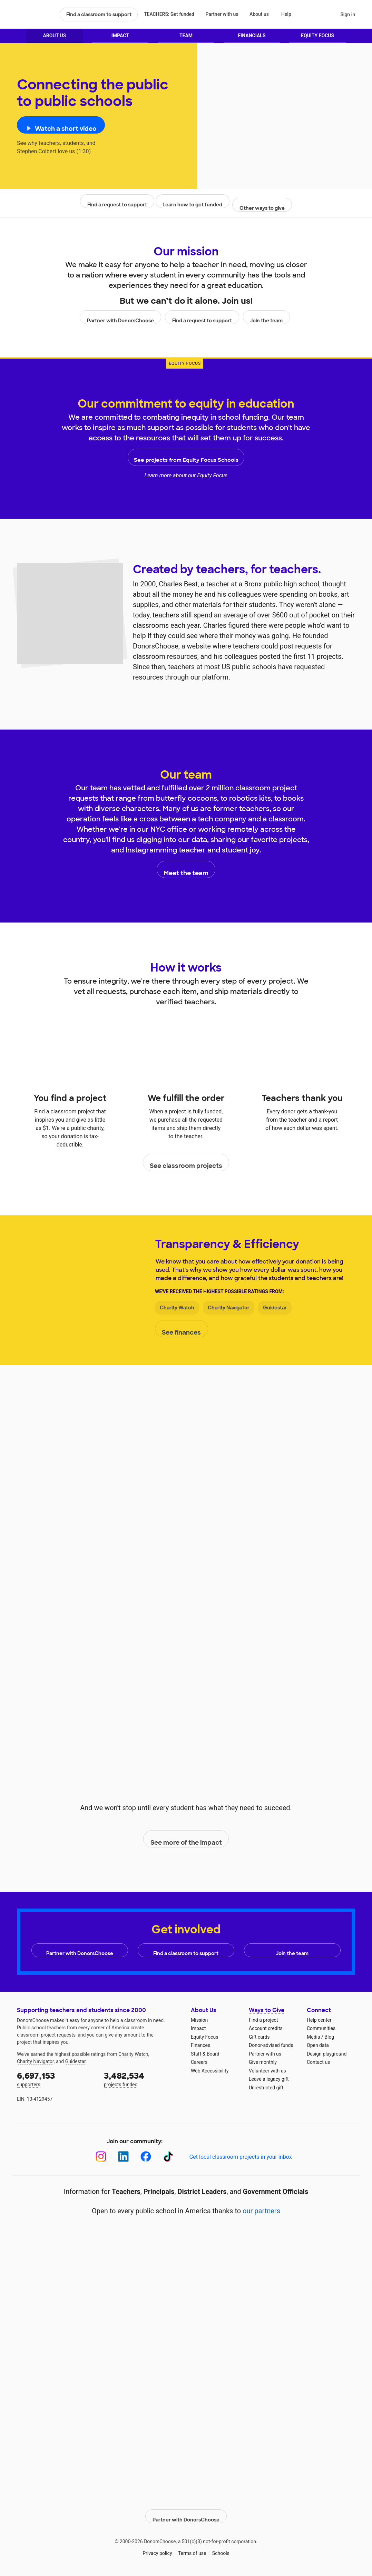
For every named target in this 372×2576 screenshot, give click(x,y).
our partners (261, 2211)
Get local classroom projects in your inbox (240, 2157)
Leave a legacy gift (269, 2079)
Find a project (263, 2020)
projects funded (142, 2079)
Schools (220, 2548)
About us (259, 14)
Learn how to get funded (191, 208)
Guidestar (275, 1311)
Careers (199, 2062)
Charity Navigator (228, 1311)
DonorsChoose (35, 14)
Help (286, 14)
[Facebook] (146, 2156)
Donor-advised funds (271, 2045)
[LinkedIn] (123, 2156)
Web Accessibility (209, 2071)
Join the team (264, 321)
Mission (199, 2020)
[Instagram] (101, 2156)
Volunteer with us (267, 2071)
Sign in (347, 14)
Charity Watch (177, 1311)
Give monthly (263, 2062)
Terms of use (192, 2548)
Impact (120, 39)
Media (313, 2037)
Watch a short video (65, 132)
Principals (159, 2191)
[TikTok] (168, 2156)
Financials (252, 39)
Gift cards (259, 2037)
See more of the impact (186, 1842)
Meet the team (186, 873)
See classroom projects (186, 1166)
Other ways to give (262, 208)
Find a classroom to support (98, 14)
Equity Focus (317, 39)
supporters (55, 2079)
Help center (319, 2020)
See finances (182, 1332)
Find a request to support (117, 208)
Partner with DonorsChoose (122, 321)
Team (186, 39)
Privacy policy (157, 2548)
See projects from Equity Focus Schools (186, 461)
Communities (321, 2028)
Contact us (318, 2062)
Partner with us (222, 14)
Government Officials (276, 2191)
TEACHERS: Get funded (169, 14)
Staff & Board (205, 2054)
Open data (318, 2045)
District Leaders (202, 2191)
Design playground (326, 2054)
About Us (54, 39)
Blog (329, 2037)
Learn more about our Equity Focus (186, 479)
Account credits (266, 2028)
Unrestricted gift (266, 2087)
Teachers (126, 2191)
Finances (200, 2045)
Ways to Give (266, 2010)
